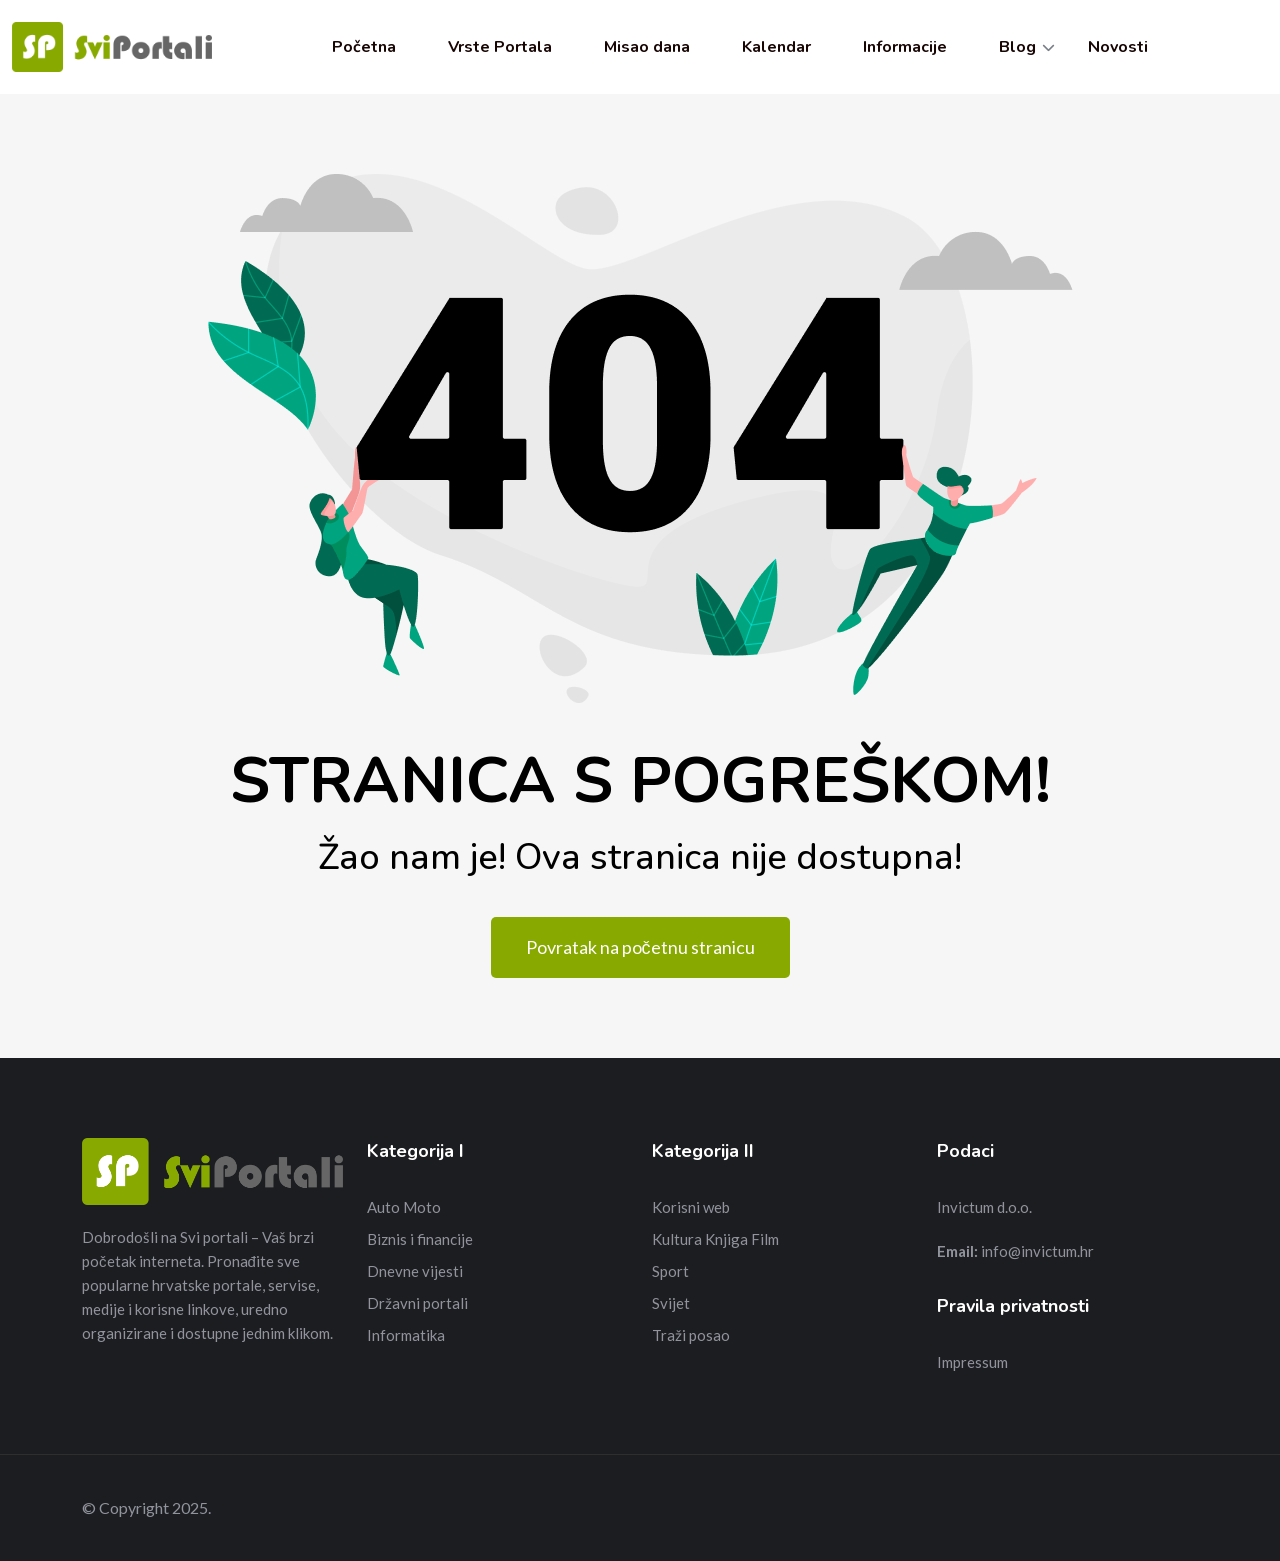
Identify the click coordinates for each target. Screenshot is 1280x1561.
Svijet (671, 1303)
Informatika (406, 1335)
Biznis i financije (420, 1239)
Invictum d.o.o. (984, 1207)
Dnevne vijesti (415, 1271)
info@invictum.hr (1037, 1251)
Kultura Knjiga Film (715, 1239)
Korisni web (691, 1207)
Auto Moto (404, 1207)
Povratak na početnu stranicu (640, 947)
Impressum (972, 1362)
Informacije (905, 47)
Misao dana (647, 47)
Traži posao (691, 1335)
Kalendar (776, 47)
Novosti (1118, 47)
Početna (364, 47)
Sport (670, 1271)
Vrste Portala (500, 47)
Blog (1017, 47)
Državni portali (417, 1303)
